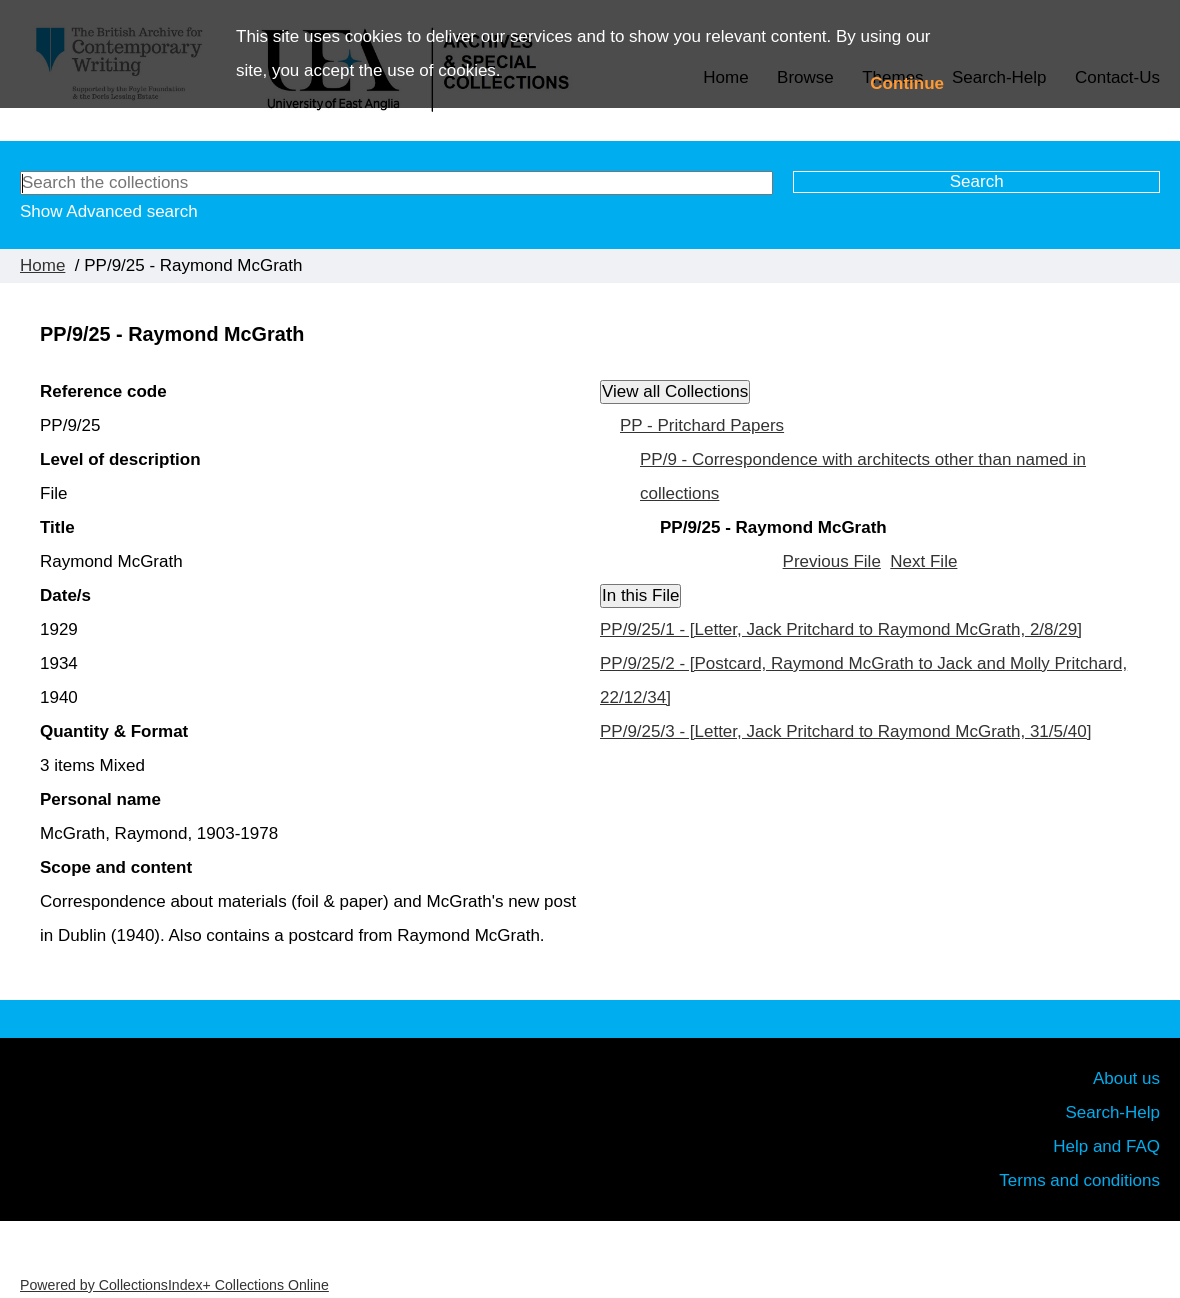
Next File (923, 561)
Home (42, 265)
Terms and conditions (1079, 1180)
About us (1126, 1078)
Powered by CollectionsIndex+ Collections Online (174, 1285)
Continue (907, 83)
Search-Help (1113, 1112)
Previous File (832, 561)
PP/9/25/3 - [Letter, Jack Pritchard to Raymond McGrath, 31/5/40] (845, 731)
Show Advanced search (109, 211)
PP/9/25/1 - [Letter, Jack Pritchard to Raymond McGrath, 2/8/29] (841, 629)
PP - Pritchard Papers (702, 425)
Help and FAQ (1106, 1146)
